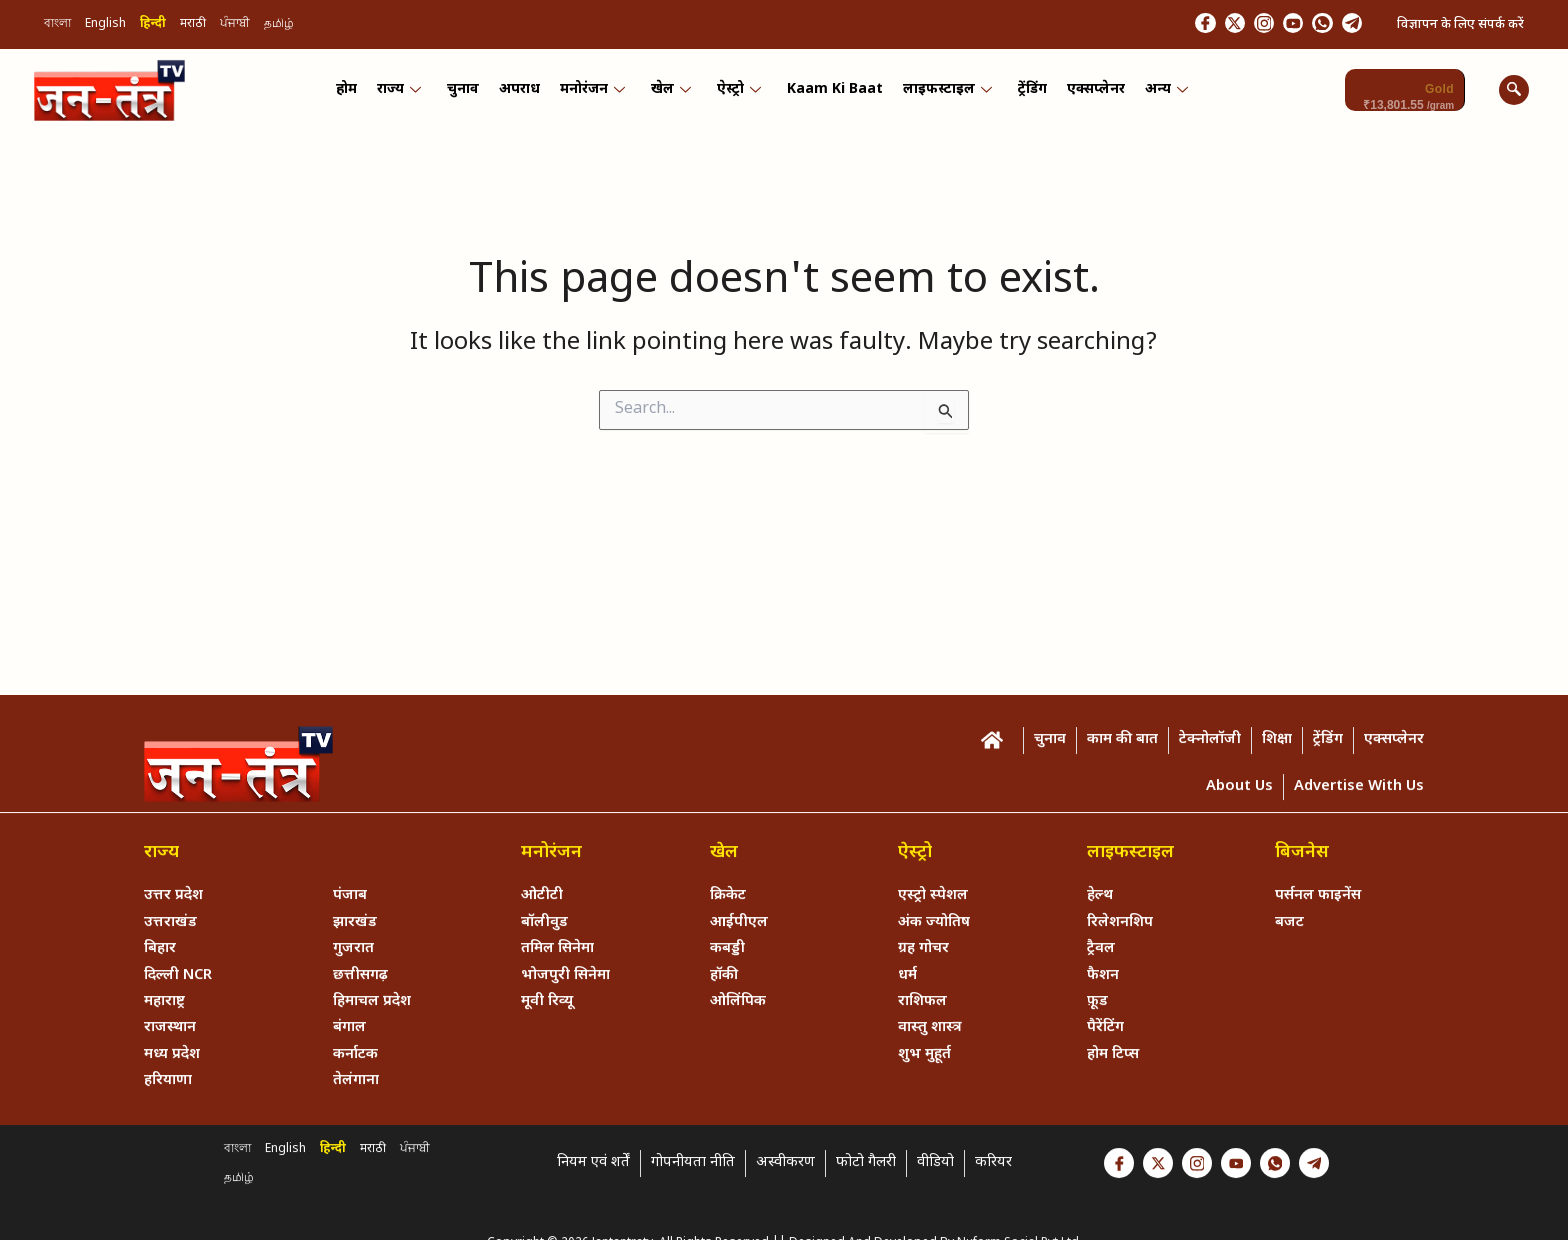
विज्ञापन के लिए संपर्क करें (1460, 25)
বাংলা (57, 26)
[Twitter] (1191, 25)
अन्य (1155, 93)
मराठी (193, 26)
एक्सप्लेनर (1087, 93)
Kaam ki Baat (832, 93)
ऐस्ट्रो (738, 93)
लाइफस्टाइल (942, 93)
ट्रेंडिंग (1025, 93)
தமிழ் (279, 26)
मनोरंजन (595, 93)
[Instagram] (1230, 25)
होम (357, 93)
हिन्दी (153, 26)
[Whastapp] (1308, 25)
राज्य (408, 93)
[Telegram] (1347, 25)
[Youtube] (1269, 25)
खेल (672, 93)
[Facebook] (1152, 25)
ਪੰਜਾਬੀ (235, 26)
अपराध (524, 93)
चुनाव (470, 93)
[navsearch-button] (1514, 93)
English (105, 26)
